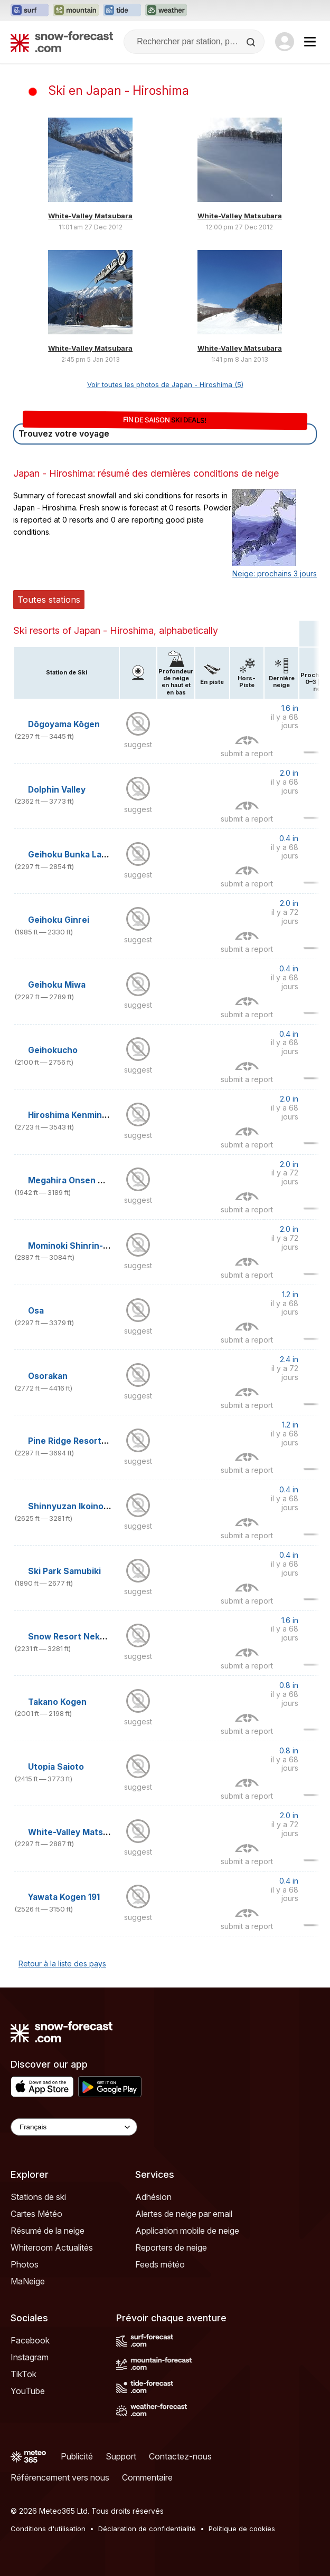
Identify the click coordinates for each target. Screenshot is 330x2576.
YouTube (28, 2391)
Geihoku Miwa (57, 985)
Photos (25, 2264)
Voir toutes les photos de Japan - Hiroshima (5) (165, 384)
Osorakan (48, 1376)
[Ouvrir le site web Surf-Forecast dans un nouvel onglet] (30, 10)
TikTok (23, 2374)
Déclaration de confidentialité (147, 2528)
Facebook (30, 2340)
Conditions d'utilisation (48, 2528)
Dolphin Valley (57, 790)
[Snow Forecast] (62, 41)
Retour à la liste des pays (62, 1963)
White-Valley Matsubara (90, 215)
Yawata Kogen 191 (64, 1897)
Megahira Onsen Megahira (82, 1180)
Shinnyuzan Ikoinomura (76, 1506)
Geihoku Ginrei (58, 920)
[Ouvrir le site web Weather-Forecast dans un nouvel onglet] (166, 10)
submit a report (247, 753)
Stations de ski (38, 2197)
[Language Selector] (74, 2127)
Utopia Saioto (56, 1767)
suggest (138, 744)
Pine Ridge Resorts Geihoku (85, 1441)
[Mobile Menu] (309, 41)
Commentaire (147, 2477)
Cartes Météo (36, 2213)
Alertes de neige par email (183, 2213)
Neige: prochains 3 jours (274, 573)
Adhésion (153, 2197)
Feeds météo (160, 2264)
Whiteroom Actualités (52, 2247)
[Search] (252, 42)
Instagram (30, 2357)
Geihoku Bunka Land (70, 855)
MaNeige (28, 2281)
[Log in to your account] (284, 41)
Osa (36, 1311)
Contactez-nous (180, 2456)
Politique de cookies (242, 2528)
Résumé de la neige (47, 2230)
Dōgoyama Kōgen (64, 724)
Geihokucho (53, 1050)
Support (121, 2456)
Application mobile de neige (187, 2230)
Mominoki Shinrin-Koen (76, 1246)
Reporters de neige (171, 2247)
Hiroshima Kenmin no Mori (81, 1115)
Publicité (77, 2456)
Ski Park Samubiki (64, 1571)
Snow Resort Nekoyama (77, 1637)
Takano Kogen (57, 1702)
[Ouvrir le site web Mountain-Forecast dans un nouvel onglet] (76, 10)
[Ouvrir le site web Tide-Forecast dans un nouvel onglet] (122, 10)
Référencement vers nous (60, 2477)
